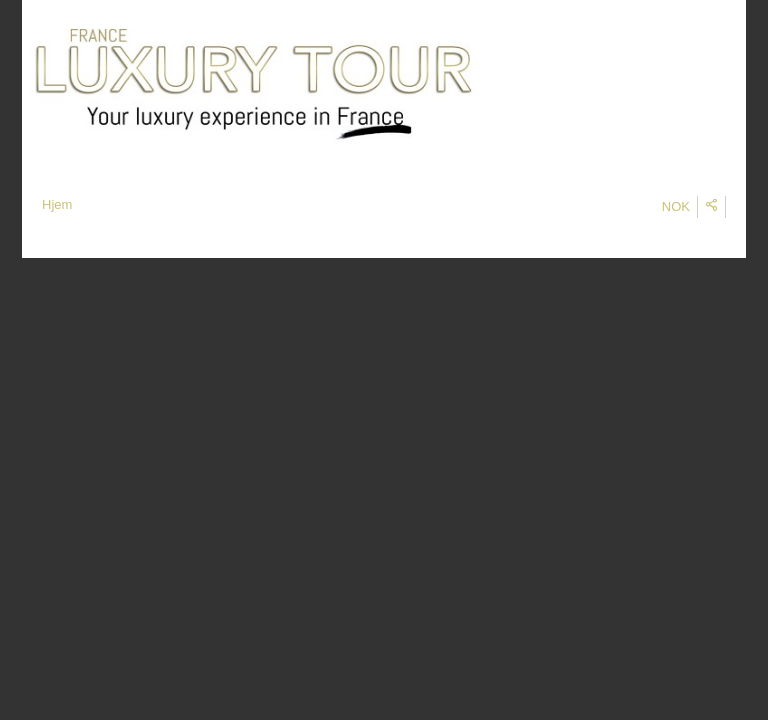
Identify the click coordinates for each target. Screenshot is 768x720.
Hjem (57, 204)
